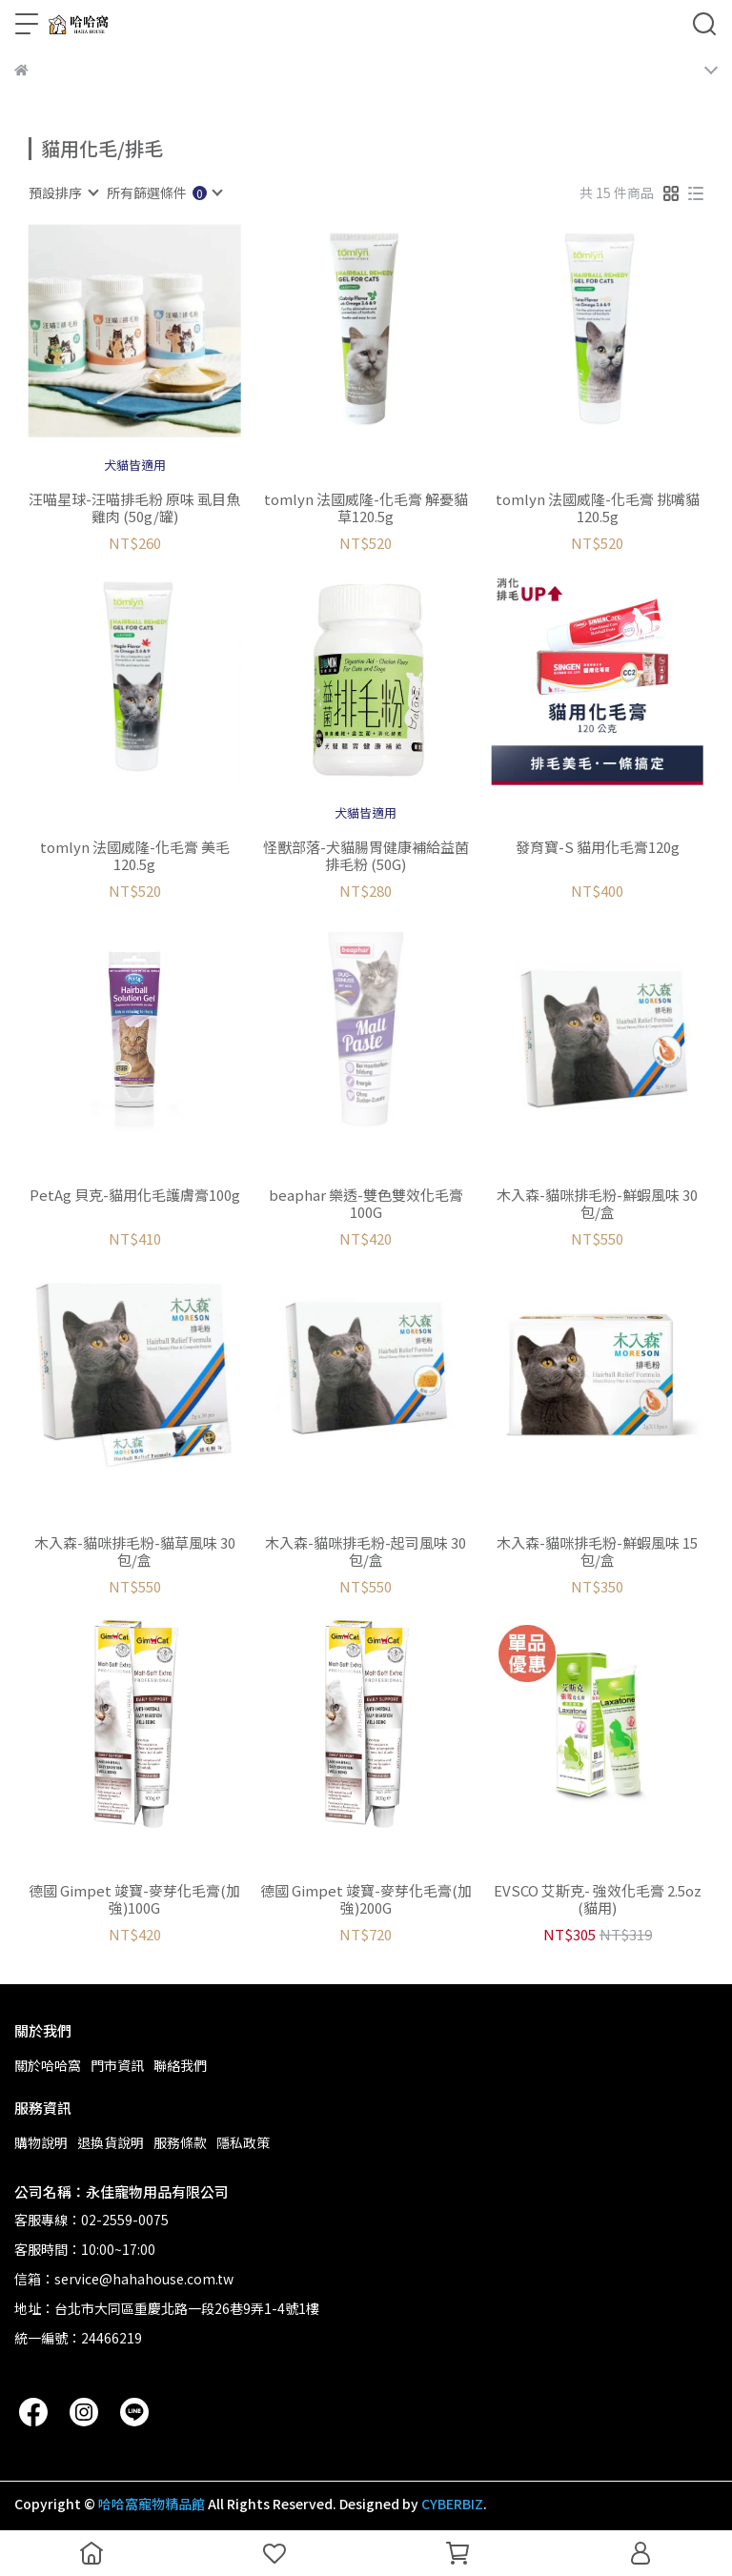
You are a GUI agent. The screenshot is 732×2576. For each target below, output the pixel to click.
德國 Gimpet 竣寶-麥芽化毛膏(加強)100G (134, 1899)
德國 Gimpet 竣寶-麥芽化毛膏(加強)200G (366, 1899)
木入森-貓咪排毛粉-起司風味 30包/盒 (365, 1551)
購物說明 (41, 2142)
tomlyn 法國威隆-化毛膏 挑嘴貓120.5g (598, 508)
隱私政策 (243, 2142)
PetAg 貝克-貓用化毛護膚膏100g (135, 1196)
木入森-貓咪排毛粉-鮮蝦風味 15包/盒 (597, 1551)
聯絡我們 (180, 2065)
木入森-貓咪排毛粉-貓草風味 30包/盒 (134, 1551)
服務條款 (180, 2142)
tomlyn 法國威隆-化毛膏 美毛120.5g (135, 856)
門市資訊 (117, 2065)
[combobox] (63, 192)
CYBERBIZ (452, 2503)
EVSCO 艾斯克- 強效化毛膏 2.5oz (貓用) (598, 1899)
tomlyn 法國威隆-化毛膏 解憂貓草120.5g (366, 508)
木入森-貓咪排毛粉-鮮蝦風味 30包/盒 (597, 1204)
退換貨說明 (110, 2142)
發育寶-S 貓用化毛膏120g (598, 848)
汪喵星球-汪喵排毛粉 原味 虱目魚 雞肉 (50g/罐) (134, 508)
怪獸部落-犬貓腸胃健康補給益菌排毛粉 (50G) (366, 856)
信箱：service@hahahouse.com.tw (124, 2278)
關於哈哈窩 (47, 2065)
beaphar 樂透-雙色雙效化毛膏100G (366, 1204)
